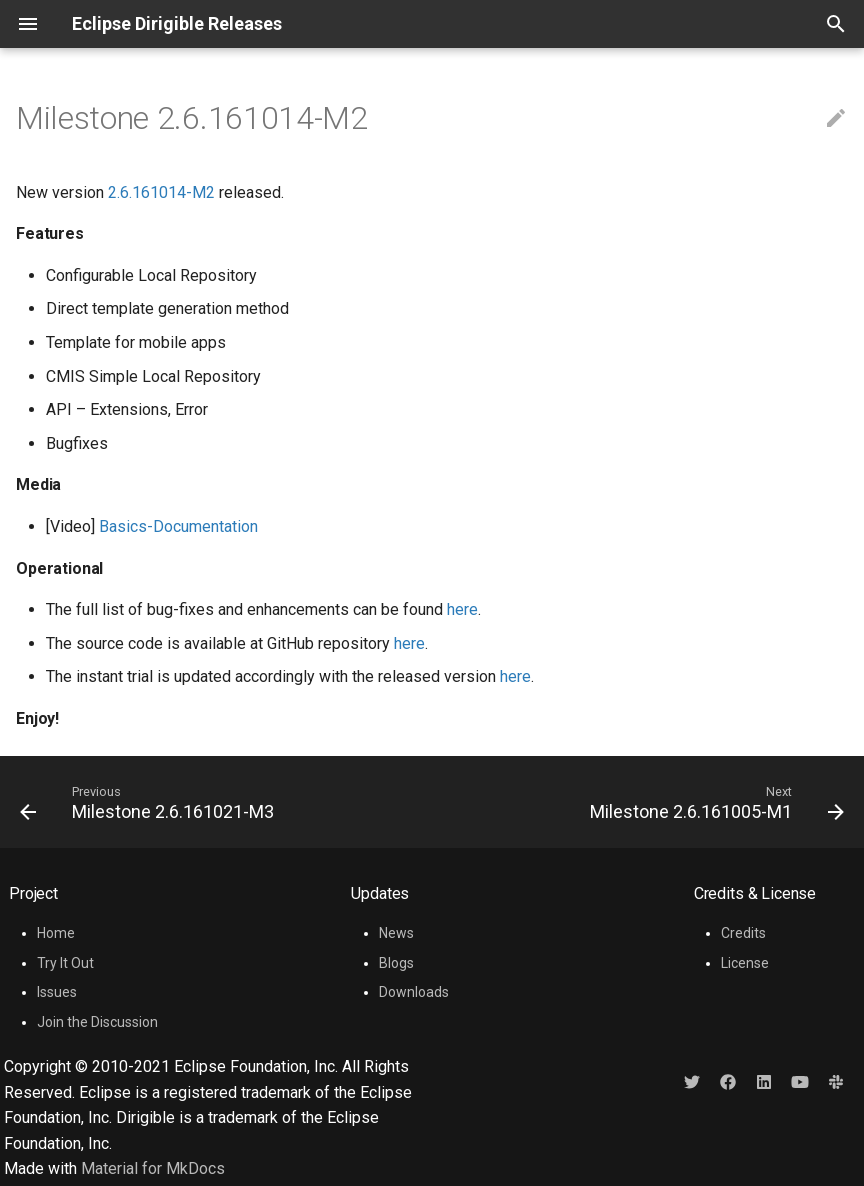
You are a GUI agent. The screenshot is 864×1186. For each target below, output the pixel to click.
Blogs (396, 963)
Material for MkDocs (153, 1168)
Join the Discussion (97, 1022)
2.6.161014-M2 (161, 192)
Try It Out (65, 963)
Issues (57, 992)
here (462, 609)
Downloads (414, 992)
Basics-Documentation (178, 526)
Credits (743, 933)
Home (56, 933)
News (396, 933)
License (745, 963)
